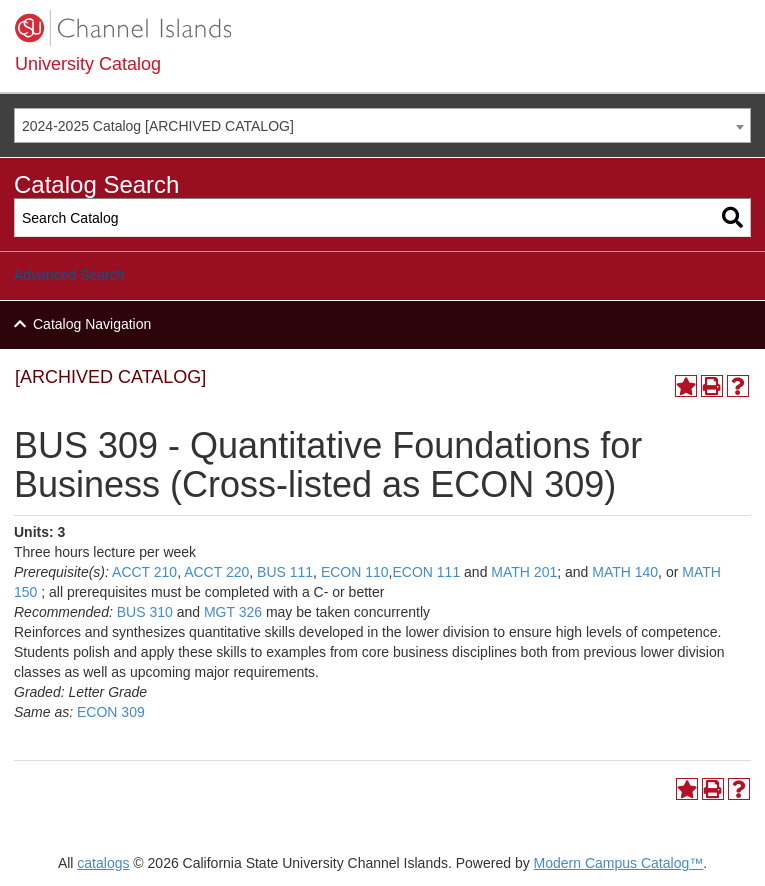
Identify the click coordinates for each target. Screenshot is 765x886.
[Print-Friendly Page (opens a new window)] (712, 386)
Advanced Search (69, 275)
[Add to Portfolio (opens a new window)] (686, 386)
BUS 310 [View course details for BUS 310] (145, 612)
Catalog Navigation (92, 324)
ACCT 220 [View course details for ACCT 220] (216, 572)
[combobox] (382, 125)
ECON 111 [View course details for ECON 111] (426, 572)
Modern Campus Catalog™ (619, 863)
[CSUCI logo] (382, 28)
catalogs (103, 863)
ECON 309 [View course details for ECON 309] (111, 712)
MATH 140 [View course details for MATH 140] (625, 572)
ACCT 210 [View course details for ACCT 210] (144, 572)
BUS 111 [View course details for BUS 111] (285, 572)
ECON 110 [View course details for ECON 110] (355, 572)
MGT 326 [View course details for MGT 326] (233, 612)
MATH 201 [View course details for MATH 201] (524, 572)
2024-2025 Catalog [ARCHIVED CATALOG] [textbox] (158, 126)
